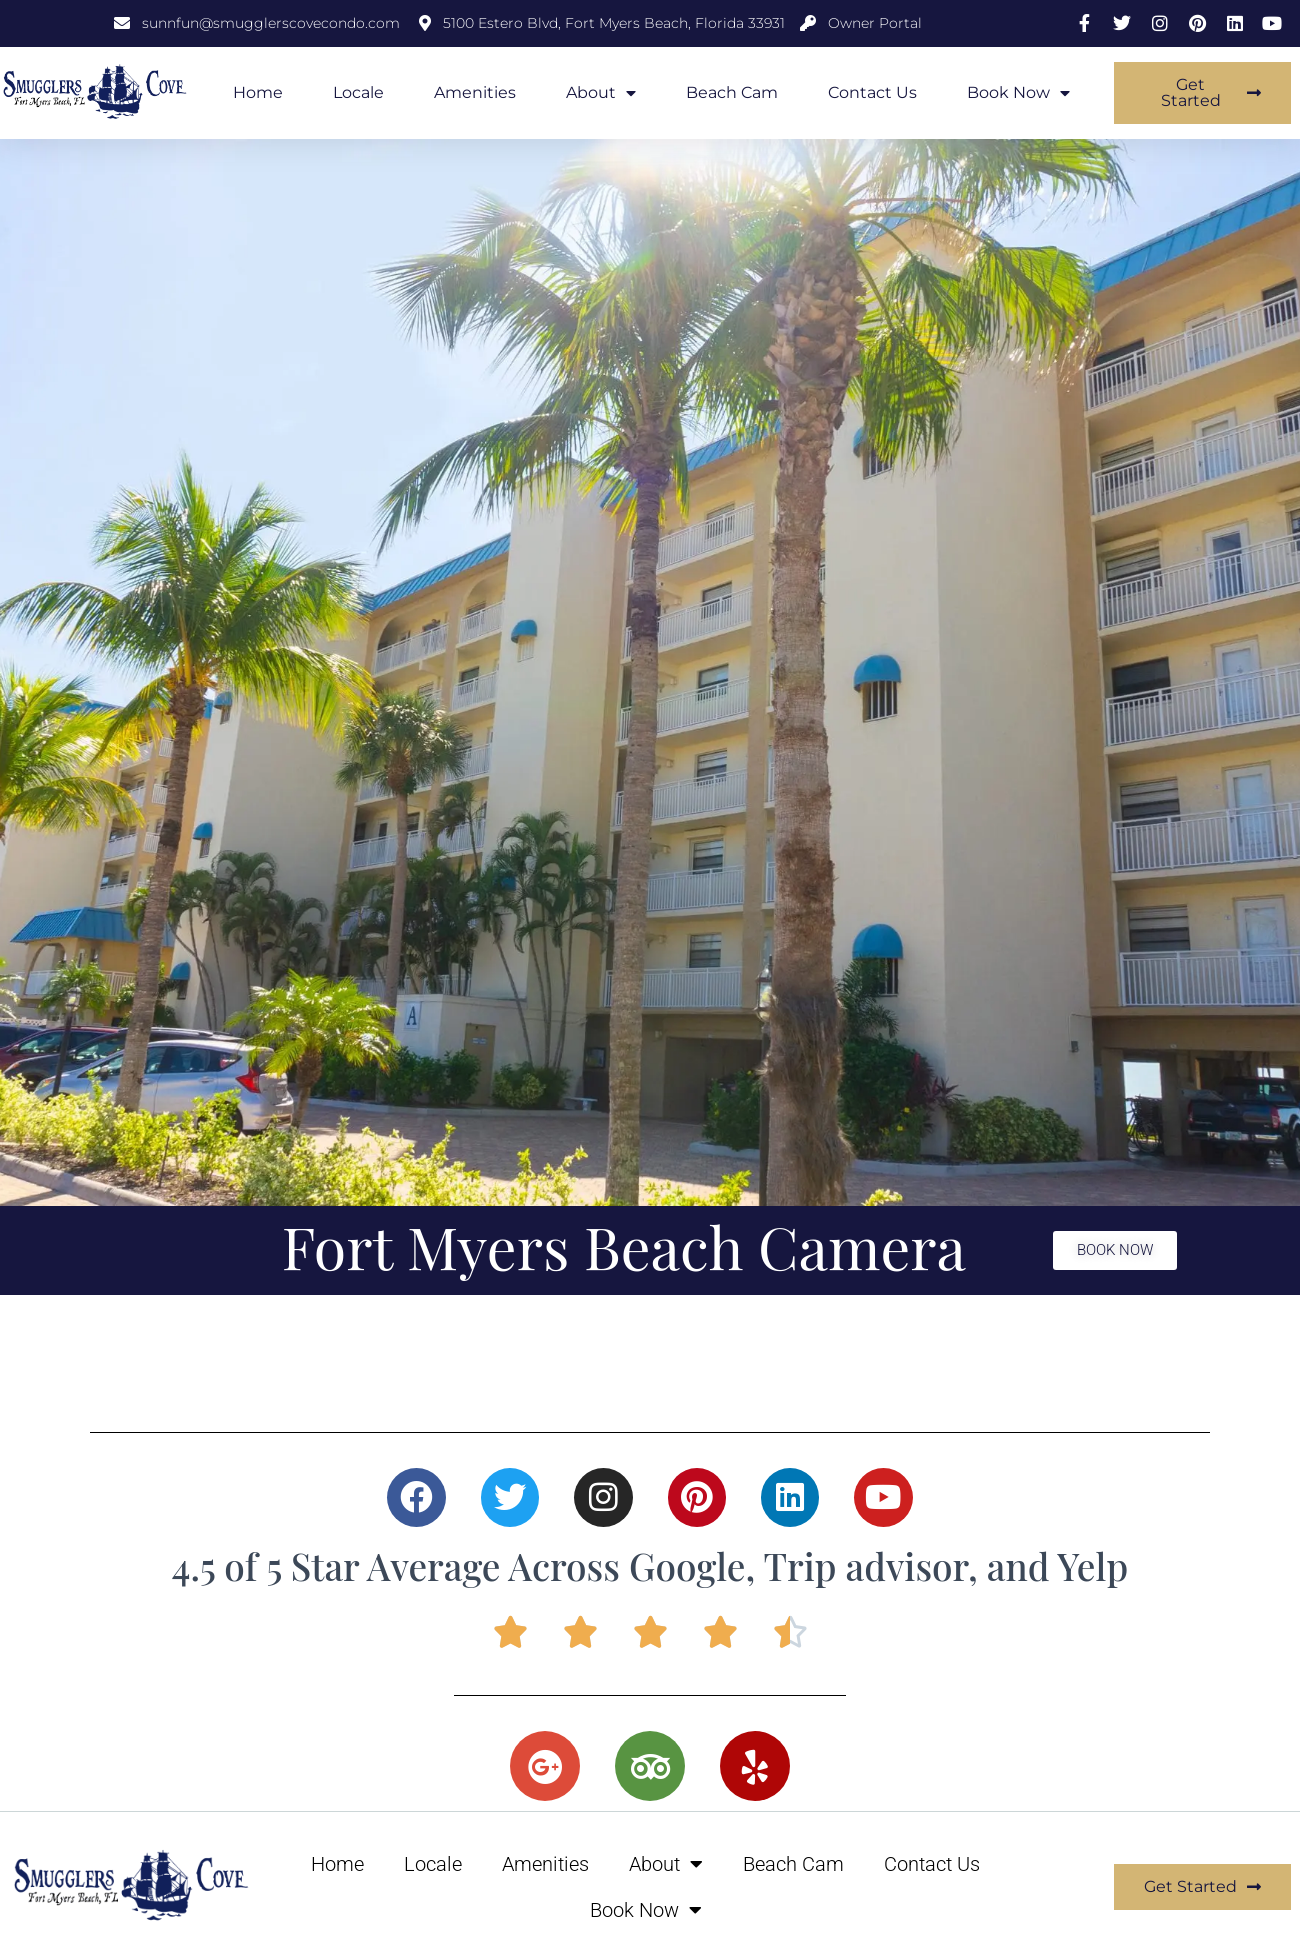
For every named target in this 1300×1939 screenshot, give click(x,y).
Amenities (475, 92)
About (601, 93)
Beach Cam (732, 92)
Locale (358, 92)
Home (258, 92)
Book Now (1018, 93)
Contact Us (872, 92)
